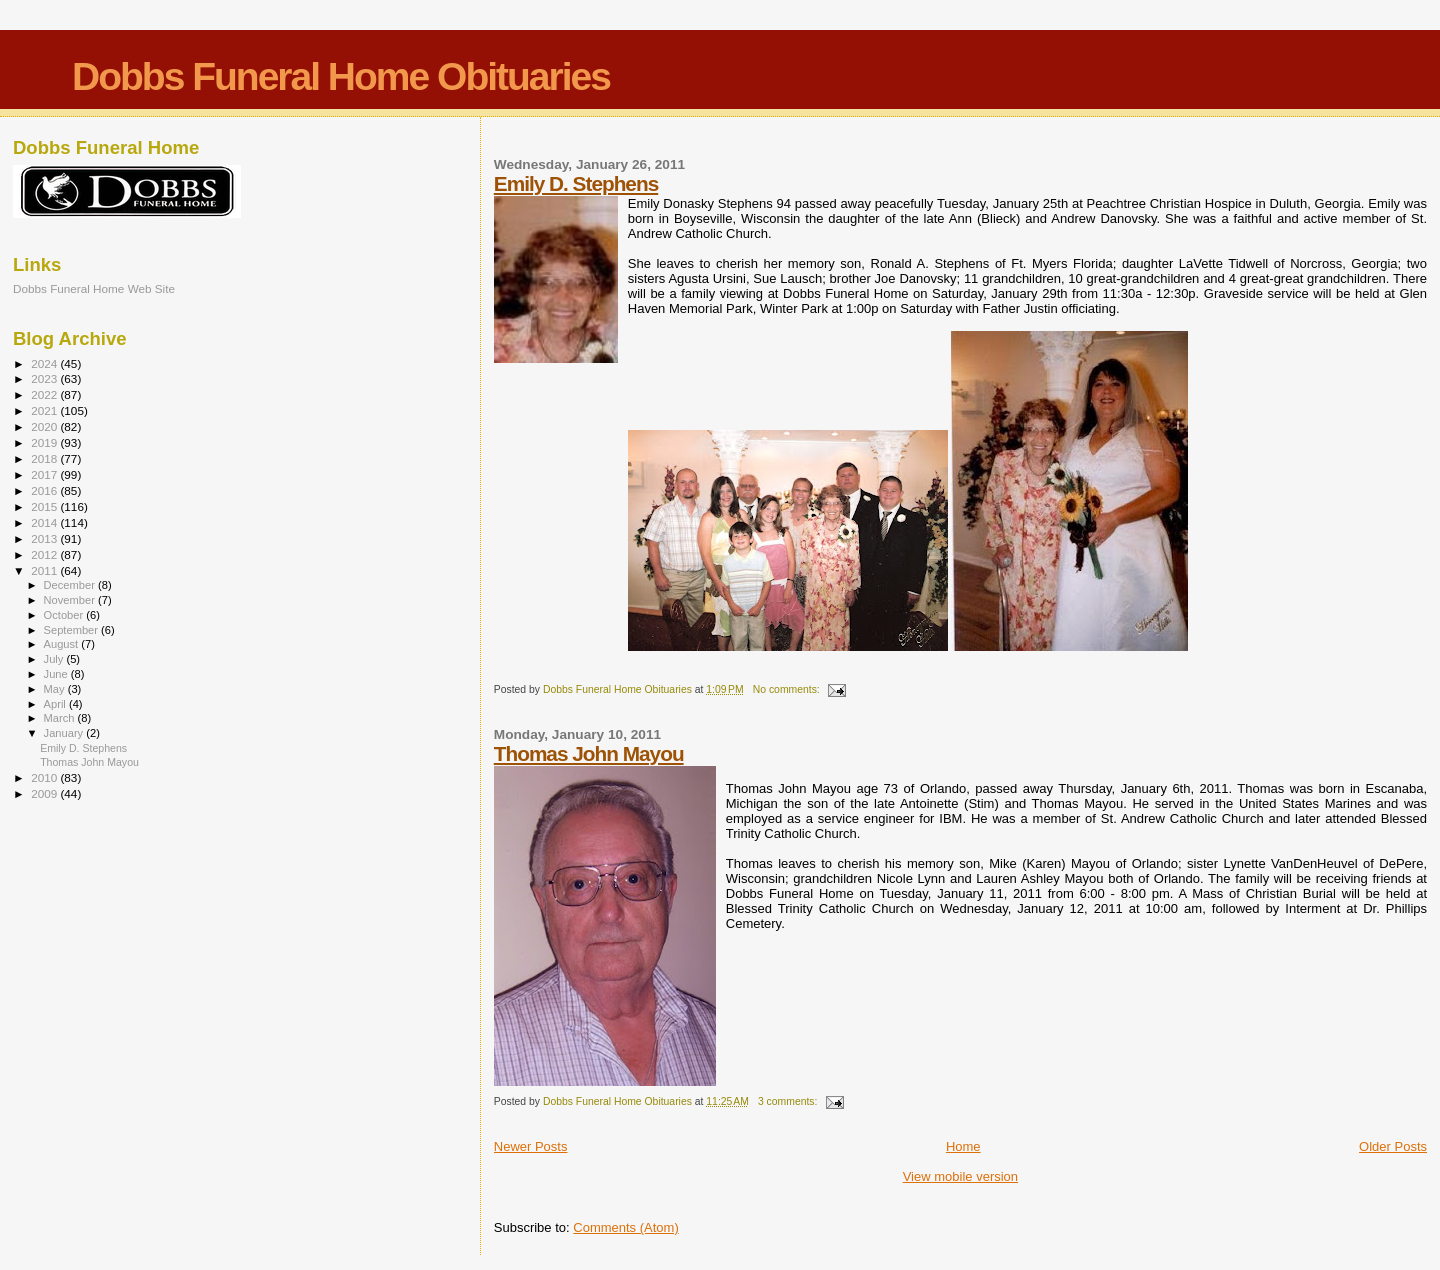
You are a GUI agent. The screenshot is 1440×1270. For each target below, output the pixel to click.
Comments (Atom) (625, 1227)
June (57, 674)
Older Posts (1393, 1146)
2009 (45, 793)
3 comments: (789, 1101)
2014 (45, 522)
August (63, 644)
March (61, 718)
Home (963, 1146)
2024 (45, 363)
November (71, 600)
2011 (45, 570)
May (56, 689)
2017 (45, 474)
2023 (45, 378)
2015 (45, 506)
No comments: (788, 689)
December (71, 585)
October (65, 615)
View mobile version (960, 1176)
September (73, 630)
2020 (45, 426)
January (65, 733)
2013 (45, 538)
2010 (45, 777)
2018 (45, 458)
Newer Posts (531, 1146)
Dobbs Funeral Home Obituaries (341, 76)
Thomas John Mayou (589, 753)
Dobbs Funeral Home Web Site (94, 288)
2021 (45, 410)
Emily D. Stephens (576, 183)
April (56, 704)
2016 (45, 490)
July (55, 659)
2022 (45, 394)
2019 (45, 442)
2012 (45, 554)
